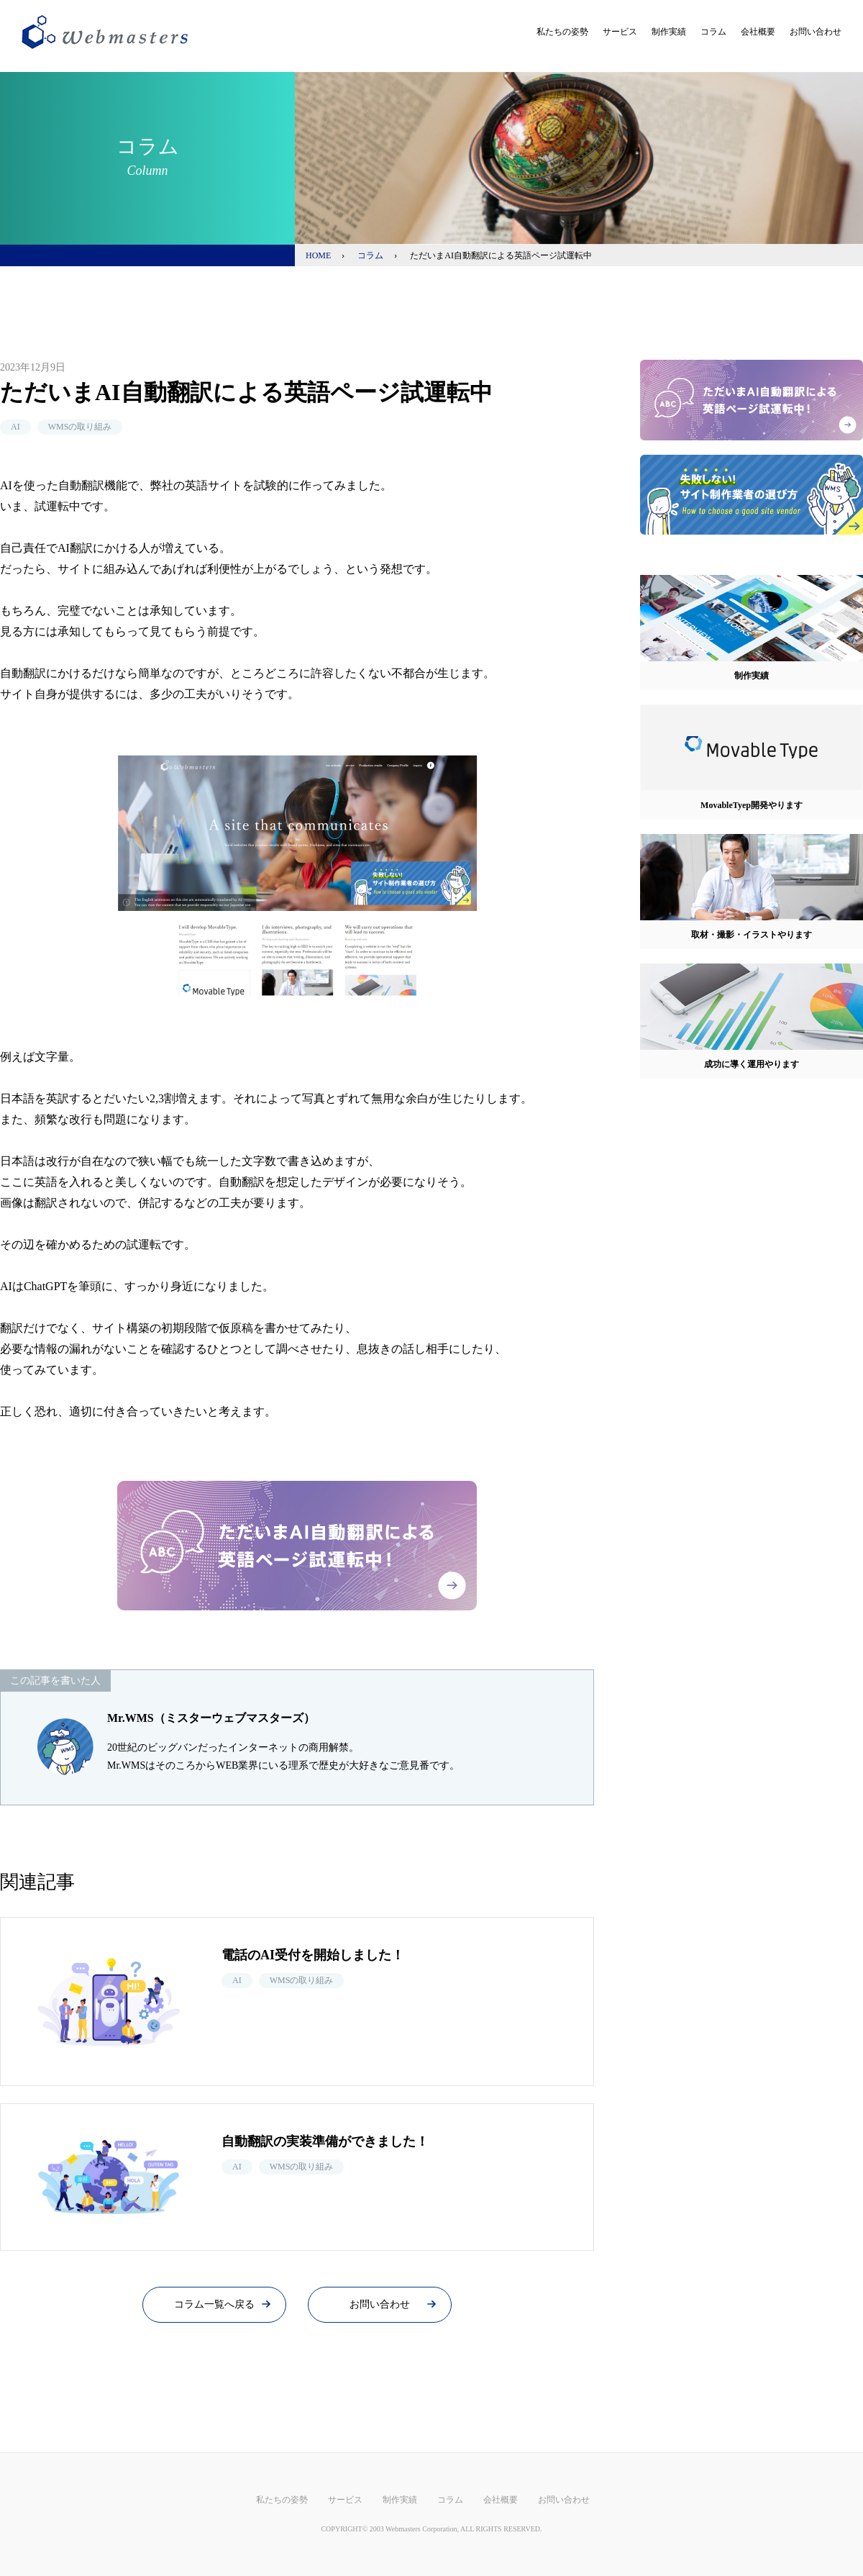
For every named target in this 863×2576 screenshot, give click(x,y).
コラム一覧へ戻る (214, 2304)
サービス (620, 32)
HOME (318, 255)
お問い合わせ (815, 32)
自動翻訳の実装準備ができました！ (325, 2141)
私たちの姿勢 (562, 32)
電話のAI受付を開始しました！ (313, 1955)
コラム (713, 32)
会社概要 (758, 32)
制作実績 (669, 32)
